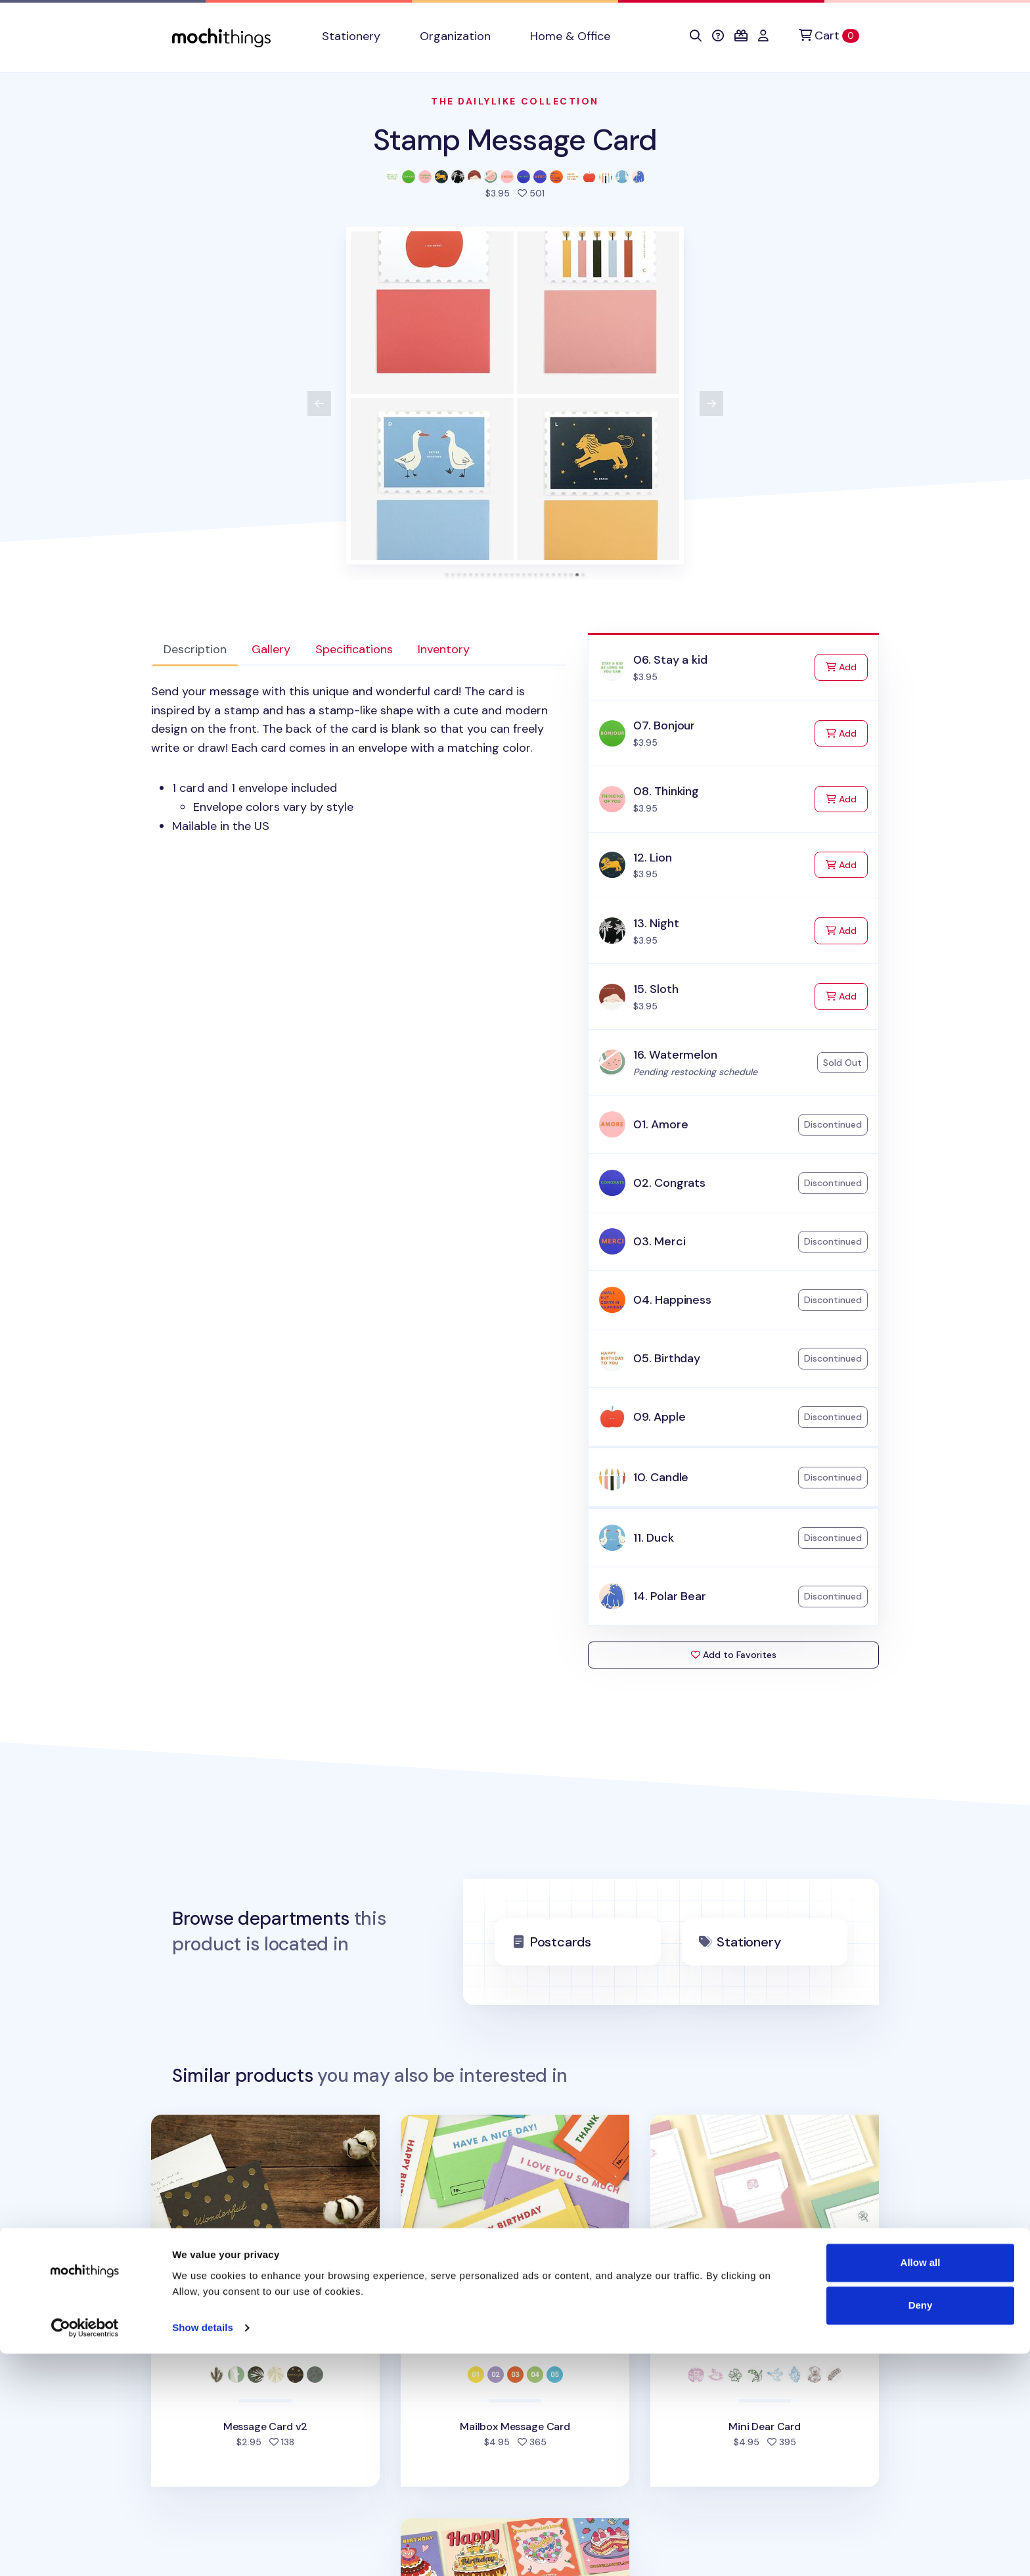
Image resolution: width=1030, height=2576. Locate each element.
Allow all (921, 2485)
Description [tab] (195, 649)
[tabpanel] (359, 759)
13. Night (656, 923)
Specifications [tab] (354, 649)
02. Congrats (669, 1183)
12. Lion (652, 857)
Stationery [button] (351, 36)
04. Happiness (672, 1300)
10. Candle (660, 1477)
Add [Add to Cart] (847, 666)
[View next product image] (711, 403)
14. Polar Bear (669, 1596)
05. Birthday (666, 1358)
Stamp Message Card (515, 139)
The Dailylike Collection (514, 101)
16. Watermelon (675, 1055)
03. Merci (659, 1241)
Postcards (560, 1941)
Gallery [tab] (271, 649)
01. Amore (660, 1124)
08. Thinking (666, 791)
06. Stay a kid (670, 660)
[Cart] (829, 36)
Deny (920, 2527)
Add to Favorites (733, 1655)
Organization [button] (455, 36)
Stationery (748, 1941)
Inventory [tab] (444, 649)
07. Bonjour (664, 725)
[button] (695, 36)
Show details (202, 2550)
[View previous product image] (319, 403)
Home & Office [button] (570, 36)
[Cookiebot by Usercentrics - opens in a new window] (85, 2550)
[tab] (447, 574)
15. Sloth (655, 989)
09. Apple (659, 1417)
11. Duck (653, 1538)
